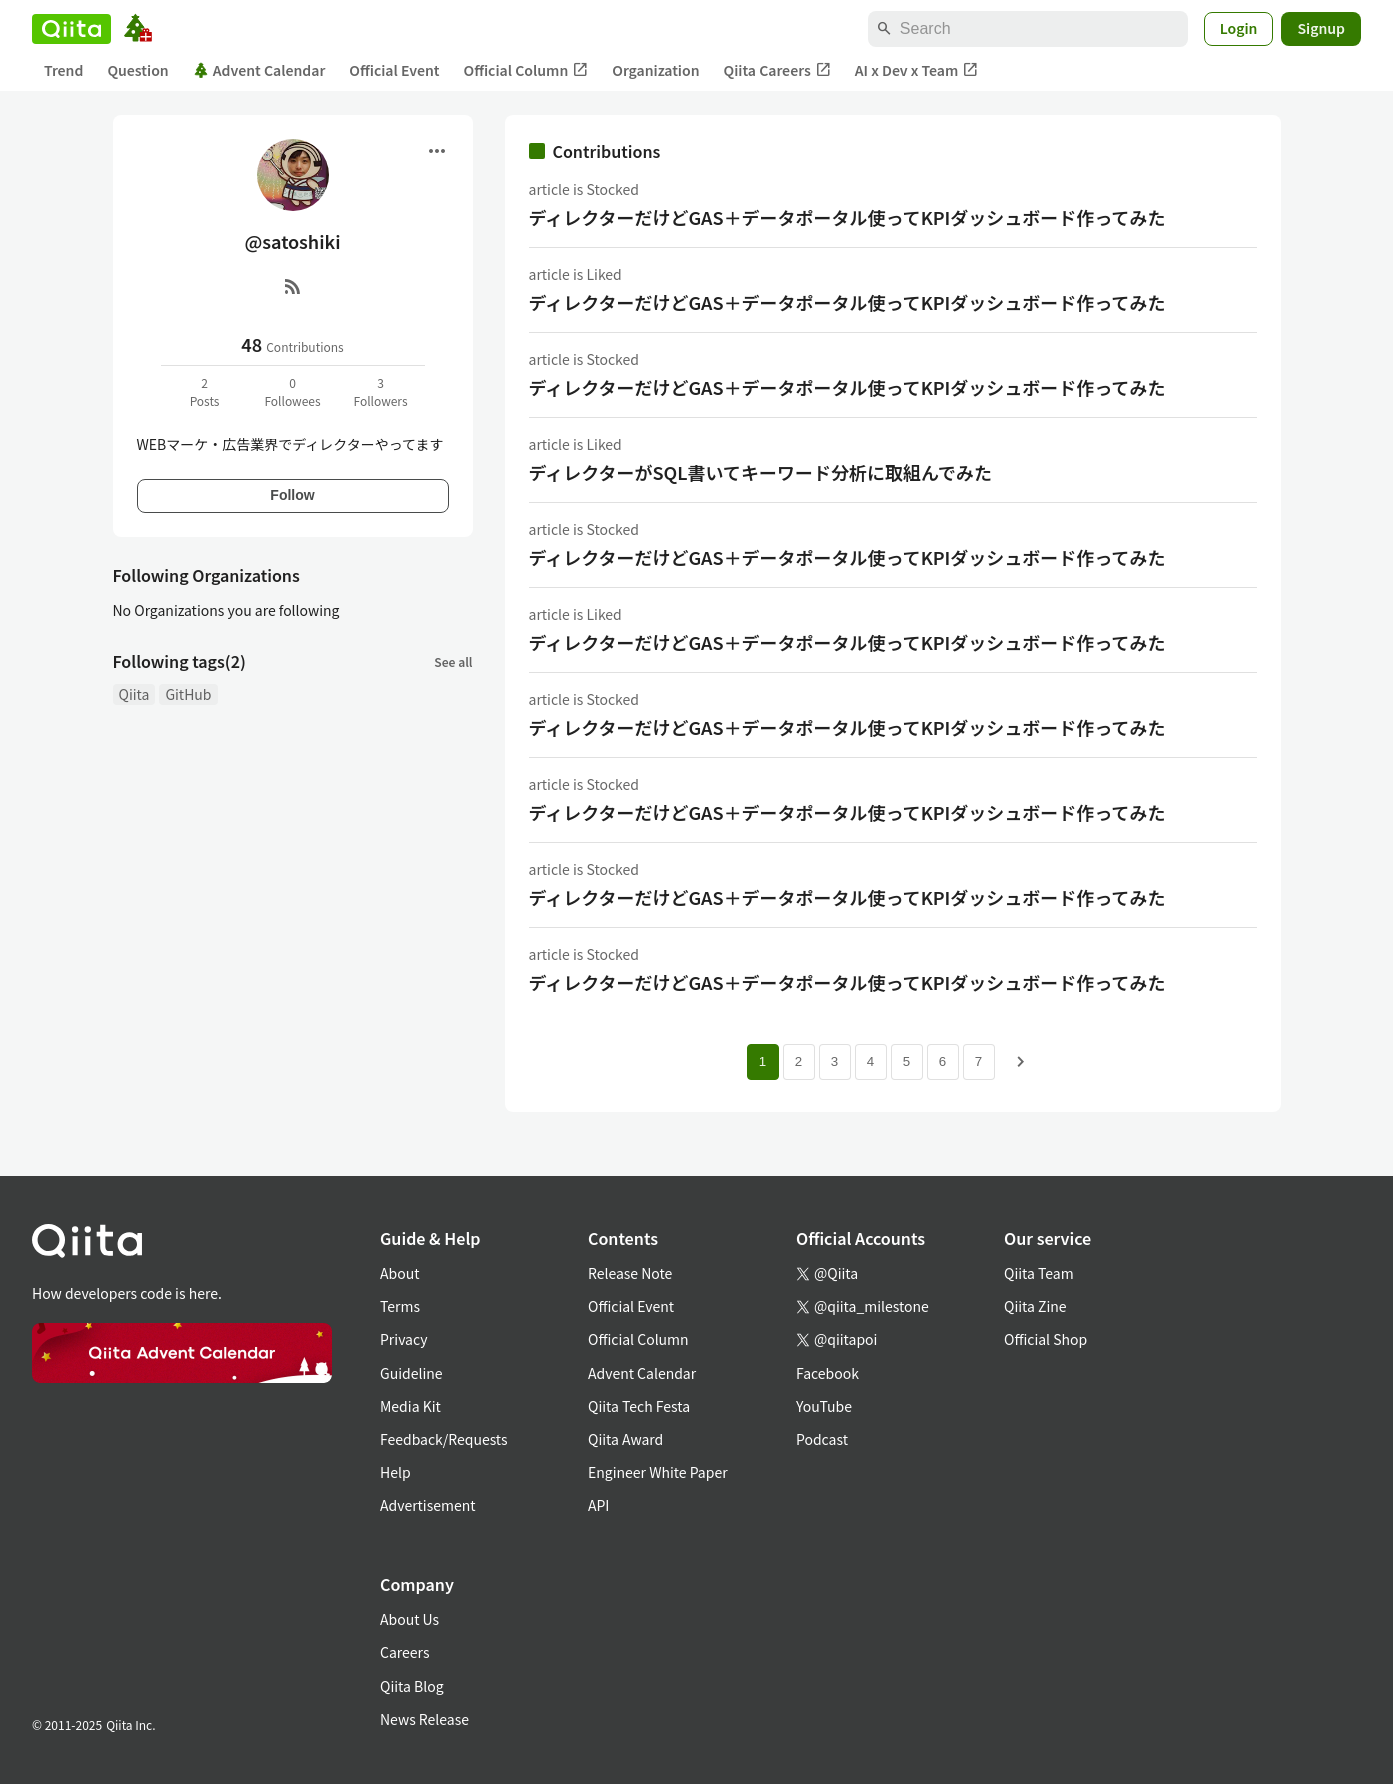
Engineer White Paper (658, 1472)
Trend (63, 70)
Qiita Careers (777, 70)
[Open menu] (437, 151)
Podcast (822, 1439)
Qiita (134, 694)
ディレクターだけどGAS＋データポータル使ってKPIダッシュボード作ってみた (847, 217)
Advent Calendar (259, 70)
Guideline (411, 1373)
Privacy (403, 1339)
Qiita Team (1039, 1273)
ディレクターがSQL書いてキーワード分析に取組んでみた (761, 472)
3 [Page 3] (834, 1061)
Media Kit (410, 1406)
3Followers (380, 391)
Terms (400, 1306)
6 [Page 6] (942, 1061)
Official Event (394, 70)
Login (1239, 28)
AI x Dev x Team (917, 70)
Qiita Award (625, 1439)
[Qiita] (71, 29)
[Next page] (1021, 1062)
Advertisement (428, 1505)
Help (395, 1472)
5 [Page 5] (906, 1061)
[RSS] (293, 286)
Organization (655, 70)
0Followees (292, 391)
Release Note (630, 1273)
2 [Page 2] (798, 1061)
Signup (1321, 28)
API (598, 1505)
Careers (404, 1652)
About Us (409, 1619)
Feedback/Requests (444, 1439)
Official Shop (1045, 1339)
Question (137, 70)
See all (453, 661)
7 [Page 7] (978, 1061)
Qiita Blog (412, 1686)
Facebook (827, 1373)
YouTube (824, 1406)
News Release (424, 1719)
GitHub (188, 694)
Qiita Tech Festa (639, 1406)
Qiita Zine (1035, 1306)
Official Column (526, 70)
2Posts (205, 391)
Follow (292, 495)
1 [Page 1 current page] (762, 1061)
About (399, 1273)
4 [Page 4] (870, 1061)
